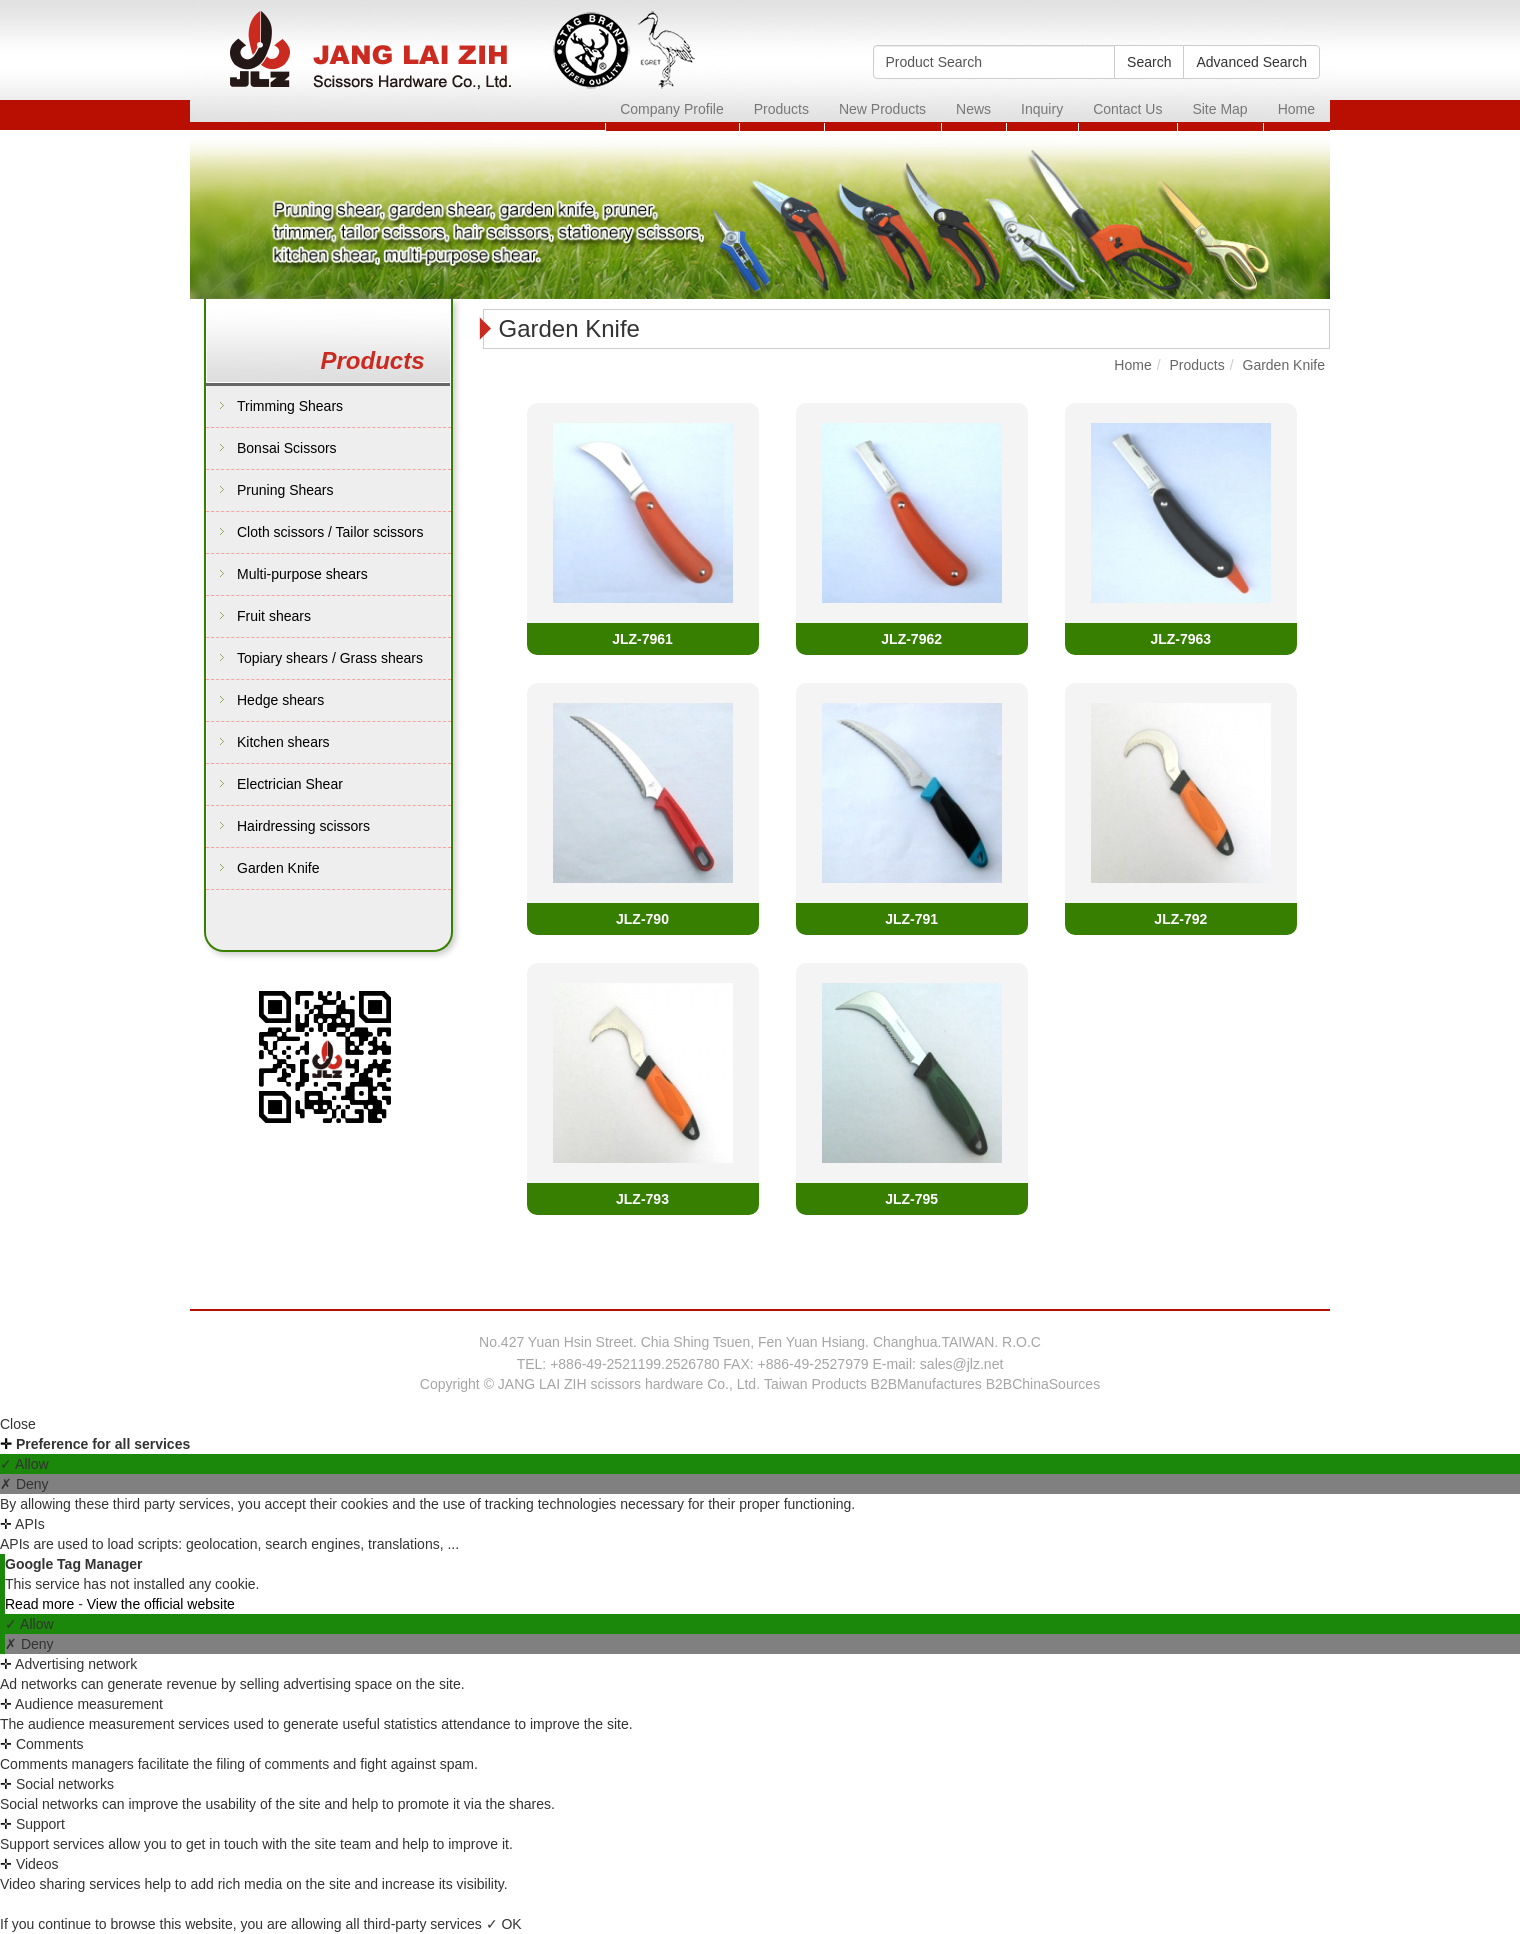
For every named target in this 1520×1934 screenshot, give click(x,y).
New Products (882, 109)
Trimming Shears (290, 406)
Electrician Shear (290, 784)
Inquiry (1042, 109)
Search (1149, 62)
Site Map (1219, 109)
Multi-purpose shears (302, 574)
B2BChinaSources (1043, 1384)
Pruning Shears (285, 490)
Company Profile (672, 109)
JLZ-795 (911, 1199)
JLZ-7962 (911, 639)
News (973, 109)
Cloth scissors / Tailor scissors (330, 532)
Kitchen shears (283, 742)
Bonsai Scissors (287, 448)
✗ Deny (24, 1484)
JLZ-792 (1180, 919)
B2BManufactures (926, 1384)
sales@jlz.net (961, 1364)
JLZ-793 (642, 1199)
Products (781, 109)
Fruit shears (274, 616)
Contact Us (1127, 109)
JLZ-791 (911, 919)
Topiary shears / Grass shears (330, 658)
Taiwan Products (815, 1384)
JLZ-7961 (642, 639)
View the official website (161, 1604)
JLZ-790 (642, 919)
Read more (41, 1604)
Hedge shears (280, 700)
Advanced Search (1251, 62)
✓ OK (504, 1924)
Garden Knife (278, 868)
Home (1296, 109)
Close (18, 1424)
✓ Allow (24, 1464)
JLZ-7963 (1180, 639)
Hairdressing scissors (303, 826)
